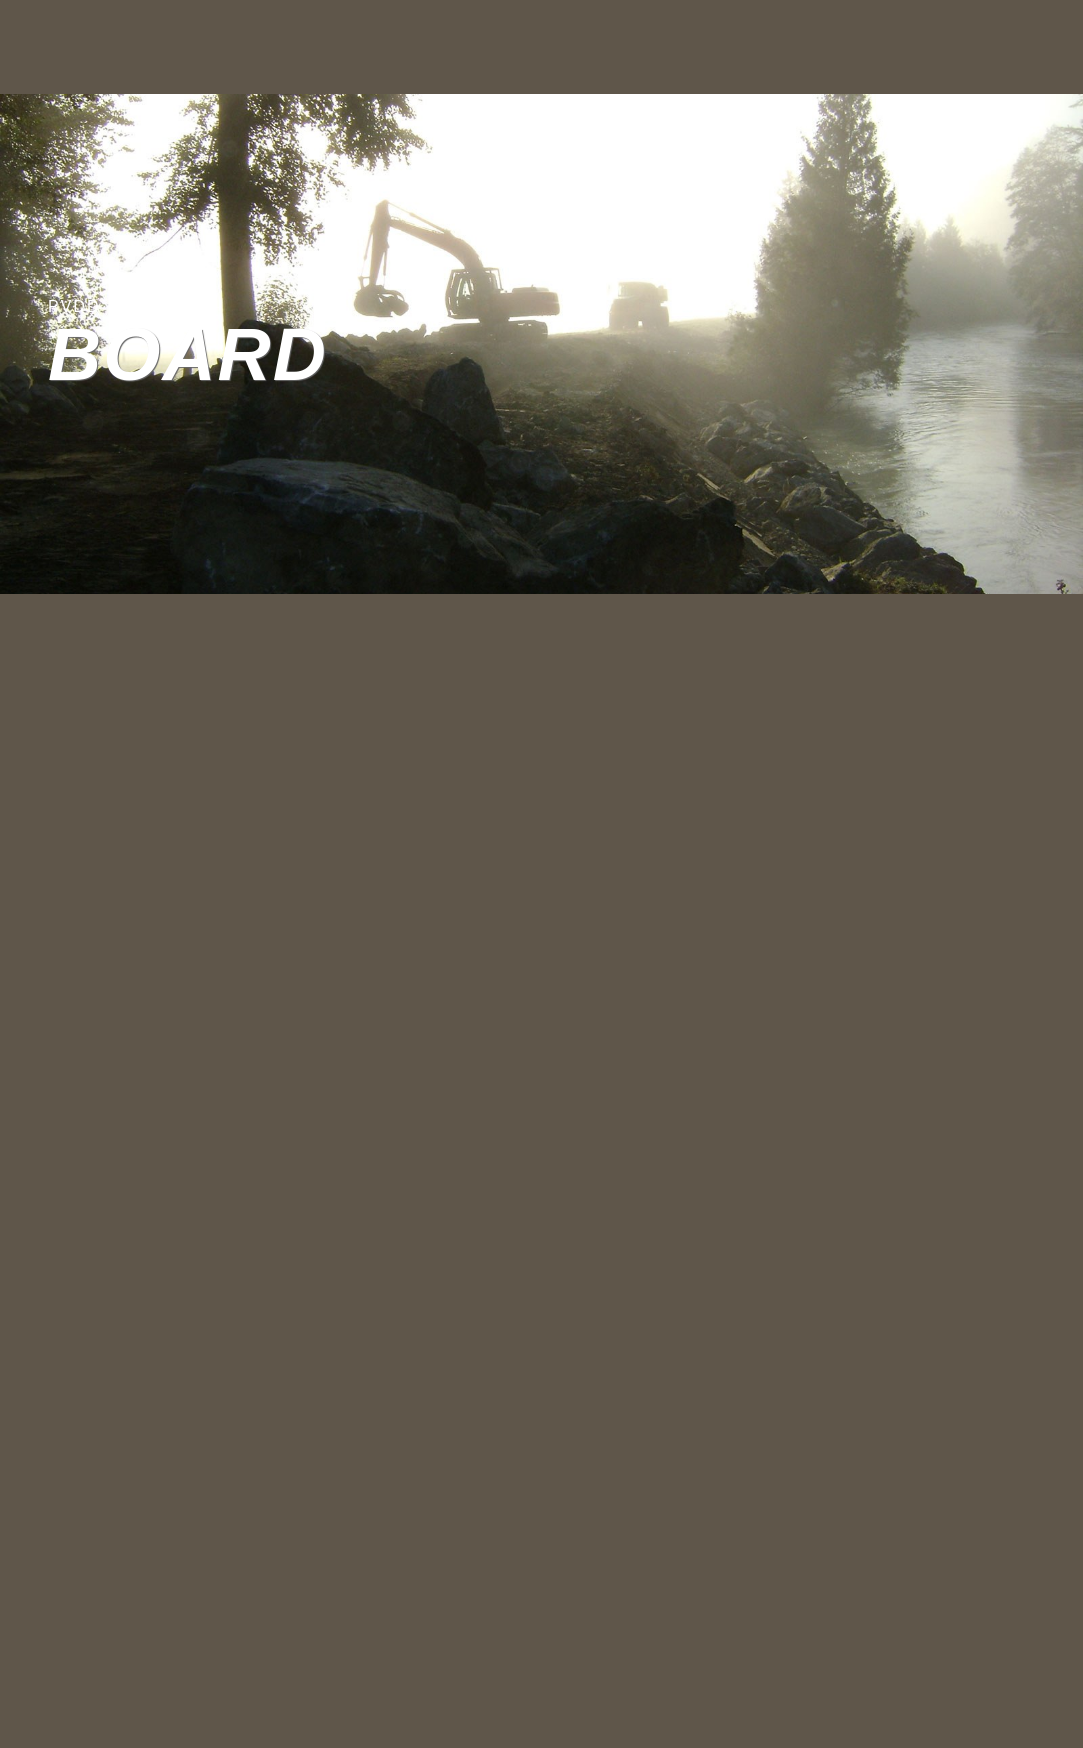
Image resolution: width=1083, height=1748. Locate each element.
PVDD (74, 306)
